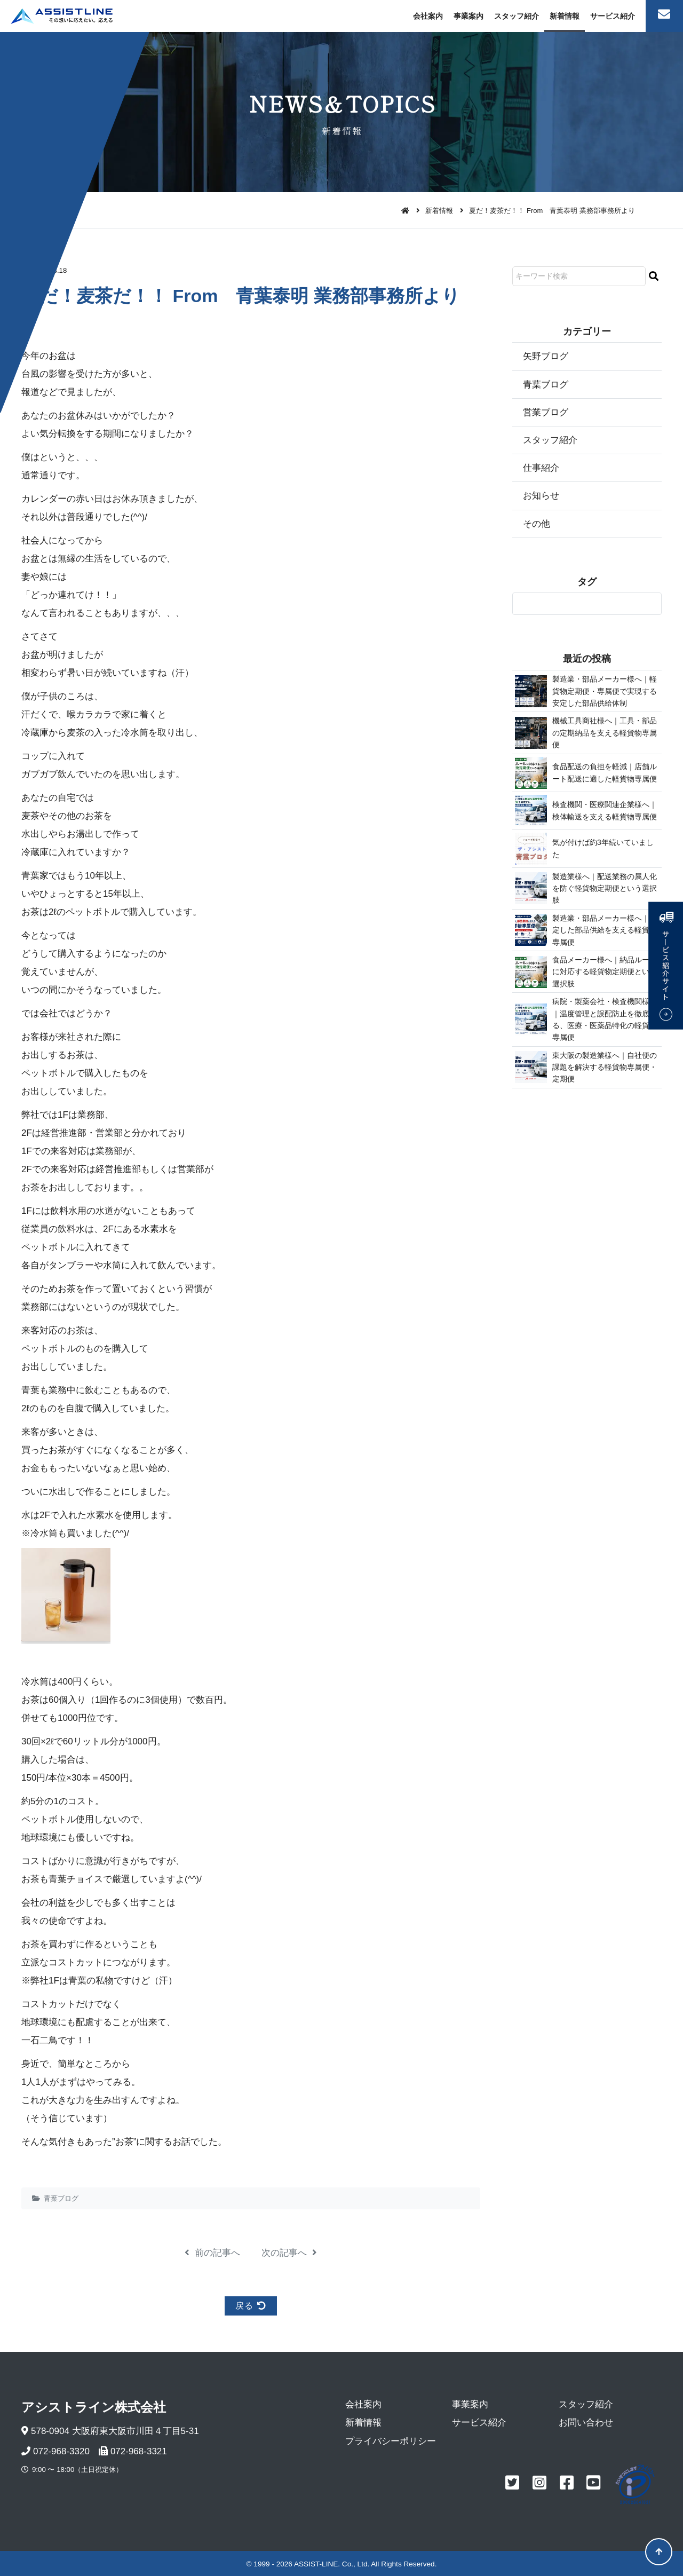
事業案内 (468, 16)
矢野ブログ (545, 356)
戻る (250, 2306)
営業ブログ (545, 412)
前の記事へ (212, 2253)
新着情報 (564, 16)
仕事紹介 (541, 468)
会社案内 (428, 16)
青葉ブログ (61, 2198)
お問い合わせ (586, 2422)
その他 (536, 524)
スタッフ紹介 (516, 16)
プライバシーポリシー (390, 2441)
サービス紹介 (612, 16)
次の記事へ (289, 2253)
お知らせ (541, 496)
